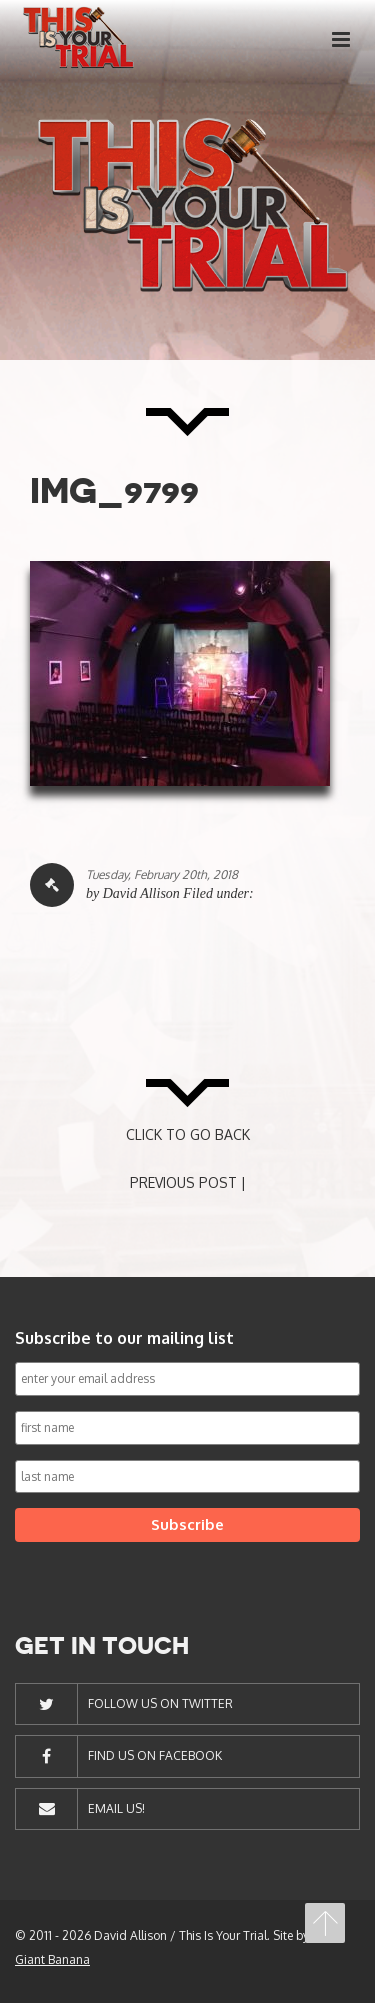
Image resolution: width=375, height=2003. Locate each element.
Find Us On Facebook (155, 1755)
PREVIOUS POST (183, 1182)
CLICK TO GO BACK (188, 1134)
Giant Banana (52, 1959)
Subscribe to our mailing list (124, 1338)
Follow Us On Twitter (160, 1703)
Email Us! (116, 1808)
